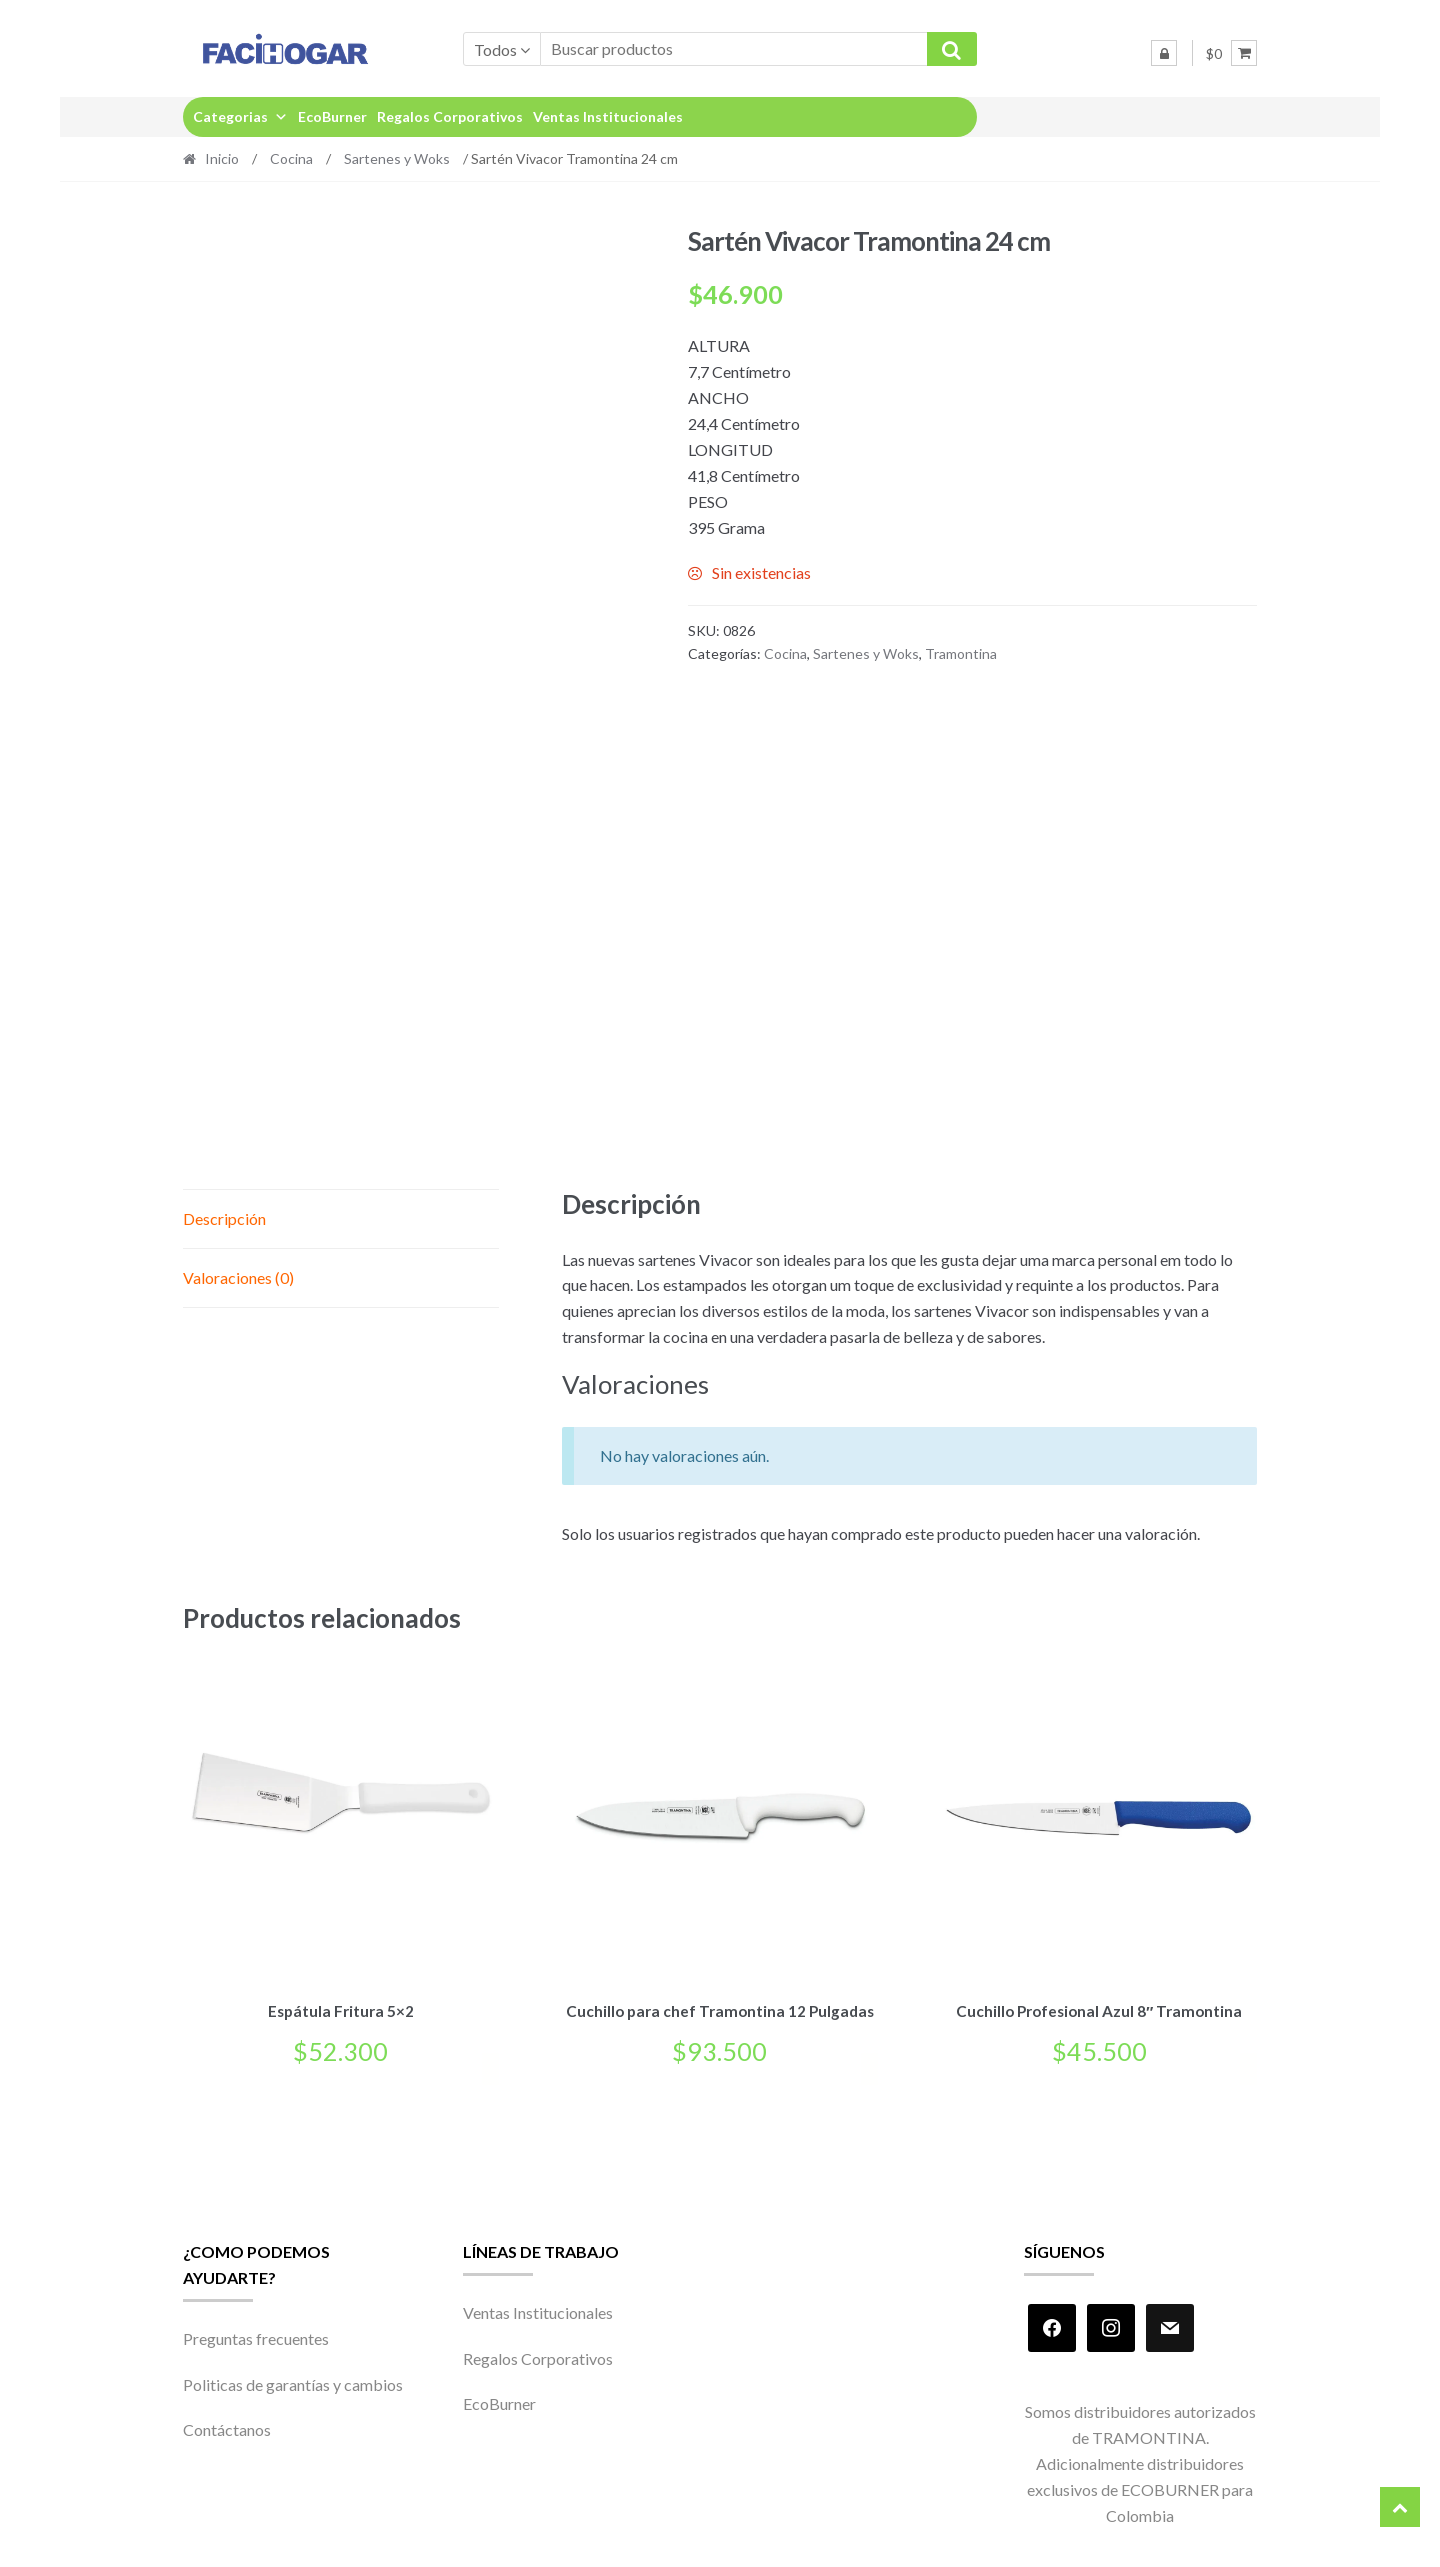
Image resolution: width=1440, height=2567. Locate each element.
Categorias (240, 116)
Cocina (291, 158)
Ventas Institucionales (608, 116)
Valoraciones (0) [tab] (238, 1277)
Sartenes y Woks (397, 158)
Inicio (222, 158)
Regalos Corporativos (450, 116)
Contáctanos (227, 2426)
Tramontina (961, 653)
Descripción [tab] (224, 1218)
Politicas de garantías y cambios (293, 2380)
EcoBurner (332, 116)
